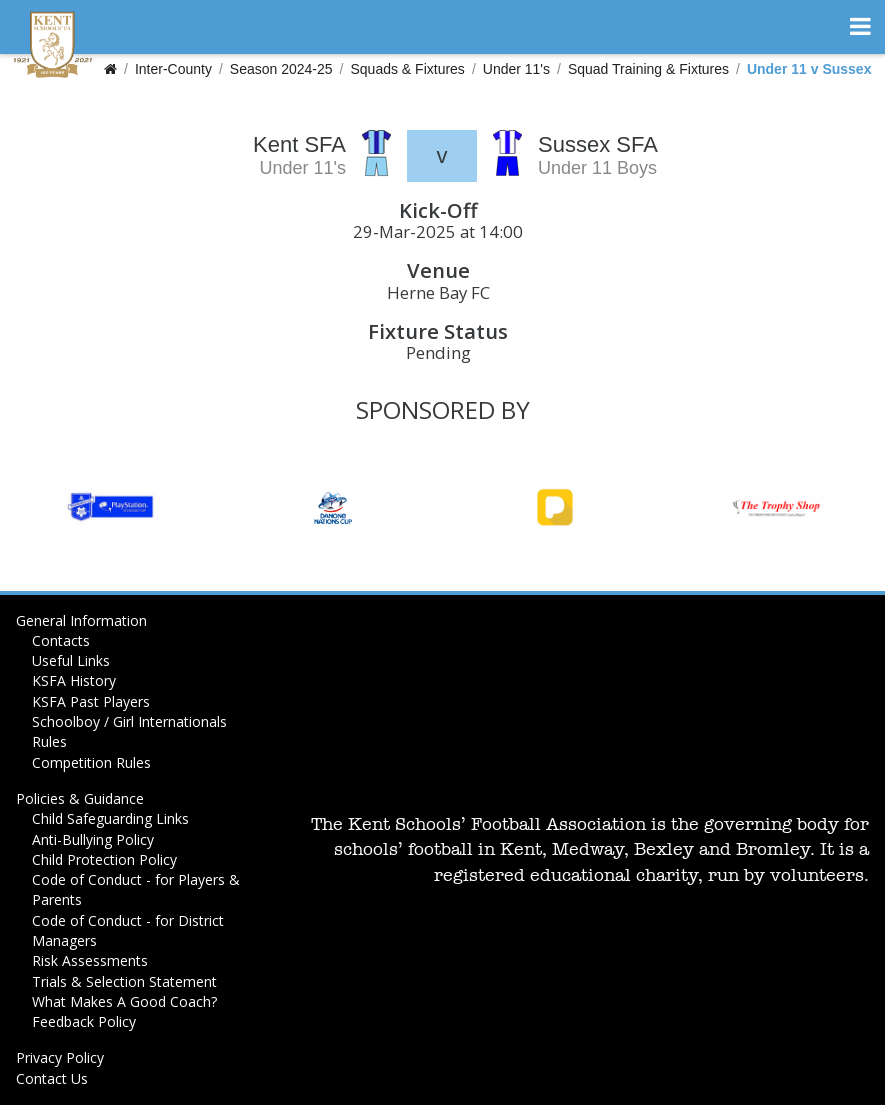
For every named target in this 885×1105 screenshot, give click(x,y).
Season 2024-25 (281, 69)
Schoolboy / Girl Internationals (129, 721)
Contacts (61, 640)
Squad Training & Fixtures (648, 69)
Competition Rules (91, 762)
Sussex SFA (598, 144)
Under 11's (516, 69)
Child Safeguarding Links (110, 818)
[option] (111, 507)
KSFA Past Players (91, 701)
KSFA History (74, 680)
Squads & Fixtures (407, 69)
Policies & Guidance (80, 798)
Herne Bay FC (438, 292)
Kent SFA (299, 144)
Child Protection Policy (104, 859)
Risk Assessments (90, 960)
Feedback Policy (84, 1021)
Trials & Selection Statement (124, 981)
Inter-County (173, 69)
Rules (49, 741)
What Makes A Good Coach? (124, 1001)
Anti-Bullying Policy (93, 839)
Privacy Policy (60, 1057)
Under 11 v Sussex (809, 69)
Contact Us (52, 1078)
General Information (81, 620)
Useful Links (71, 660)
